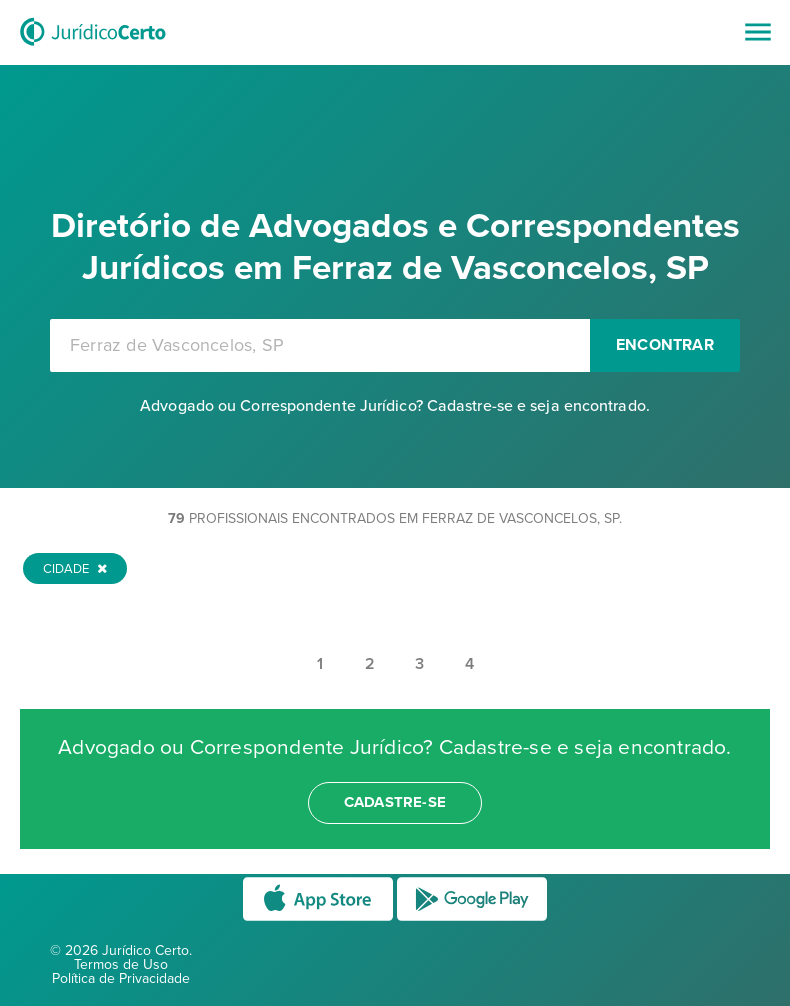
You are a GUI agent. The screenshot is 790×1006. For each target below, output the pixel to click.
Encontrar (665, 345)
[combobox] (320, 345)
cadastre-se (395, 802)
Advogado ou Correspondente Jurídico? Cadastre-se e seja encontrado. (395, 406)
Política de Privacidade (121, 978)
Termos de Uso (121, 964)
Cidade (75, 569)
